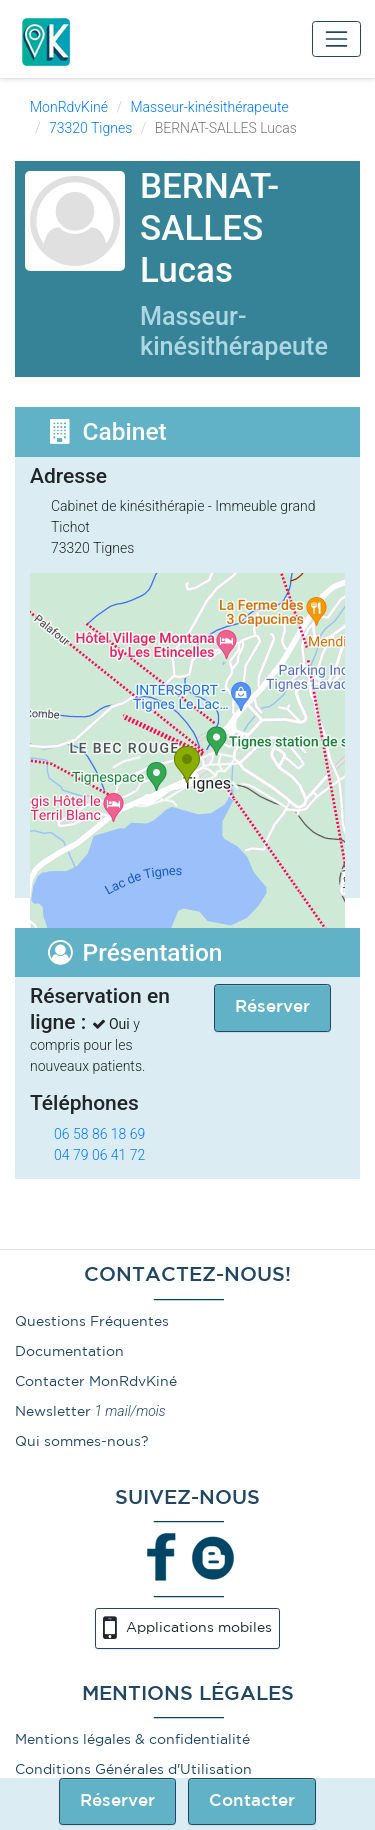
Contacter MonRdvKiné (96, 1382)
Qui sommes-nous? (82, 1442)
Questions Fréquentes (92, 1322)
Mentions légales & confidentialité (132, 1740)
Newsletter (53, 1412)
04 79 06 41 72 (99, 1155)
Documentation (69, 1352)
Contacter (252, 1801)
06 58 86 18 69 (99, 1134)
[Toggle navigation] (336, 38)
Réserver (117, 1801)
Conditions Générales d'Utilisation (133, 1770)
